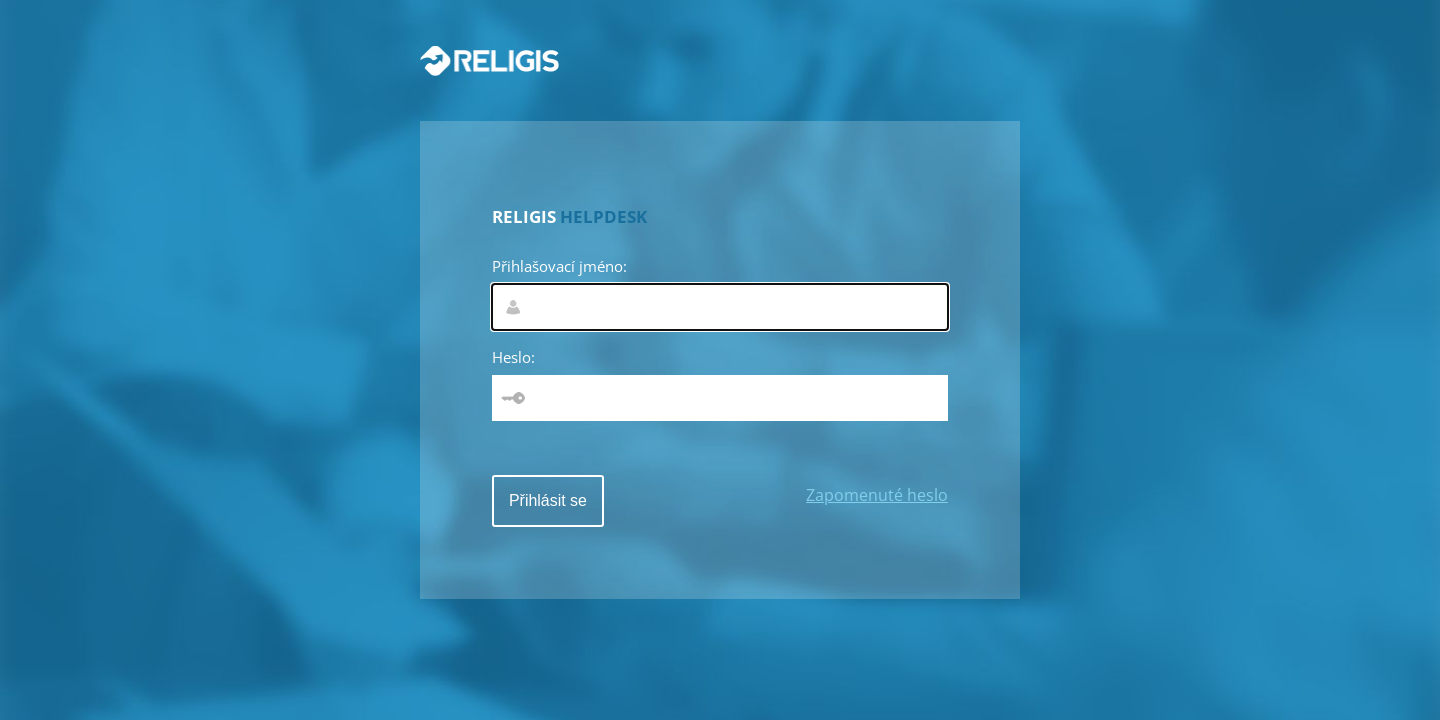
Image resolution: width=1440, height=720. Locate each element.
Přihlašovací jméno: (559, 266)
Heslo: (513, 357)
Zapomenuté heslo (877, 495)
